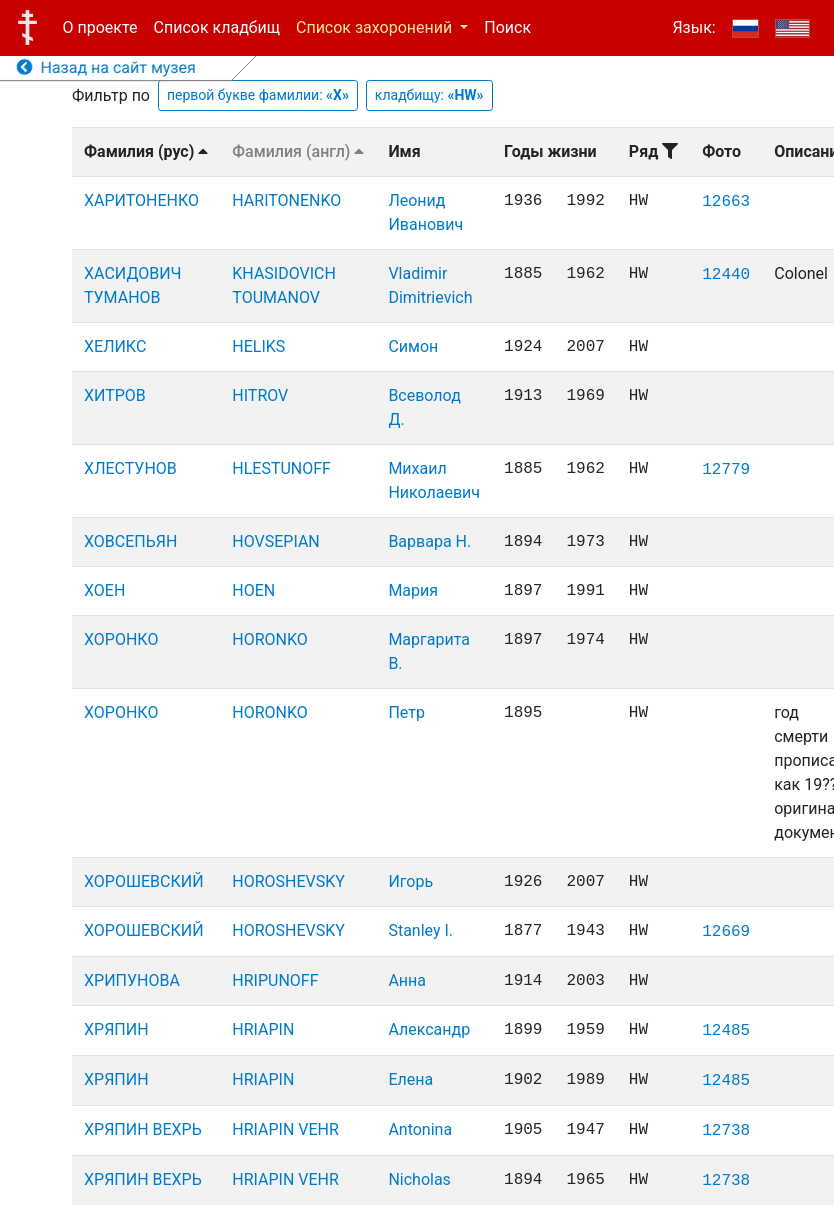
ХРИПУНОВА (132, 980)
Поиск (507, 27)
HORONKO (270, 639)
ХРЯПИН (116, 1029)
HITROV (260, 395)
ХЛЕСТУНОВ (130, 468)
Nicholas (419, 1179)
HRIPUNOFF (275, 980)
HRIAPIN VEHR (285, 1129)
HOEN (253, 590)
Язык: (693, 27)
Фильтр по (111, 95)
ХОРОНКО (121, 639)
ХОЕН (104, 590)
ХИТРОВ (115, 395)
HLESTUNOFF (281, 468)
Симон (413, 346)
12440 (726, 275)
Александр (429, 1029)
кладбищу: (429, 95)
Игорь (410, 881)
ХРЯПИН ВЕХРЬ (143, 1129)
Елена (410, 1079)
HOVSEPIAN (275, 541)
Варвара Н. (429, 541)
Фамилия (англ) (298, 151)
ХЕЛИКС (115, 346)
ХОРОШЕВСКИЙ (144, 881)
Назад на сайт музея (106, 67)
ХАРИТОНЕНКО (141, 200)
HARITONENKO (286, 200)
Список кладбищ (217, 27)
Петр (406, 712)
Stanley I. (420, 930)
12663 (726, 202)
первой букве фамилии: (258, 95)
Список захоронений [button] (376, 27)
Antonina (420, 1129)
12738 (726, 1131)
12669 (726, 932)
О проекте (100, 27)
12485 (726, 1031)
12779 (726, 470)
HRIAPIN (263, 1029)
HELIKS (258, 346)
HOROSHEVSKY (288, 881)
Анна (407, 980)
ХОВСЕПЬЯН (130, 541)
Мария (413, 590)
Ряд (653, 151)
